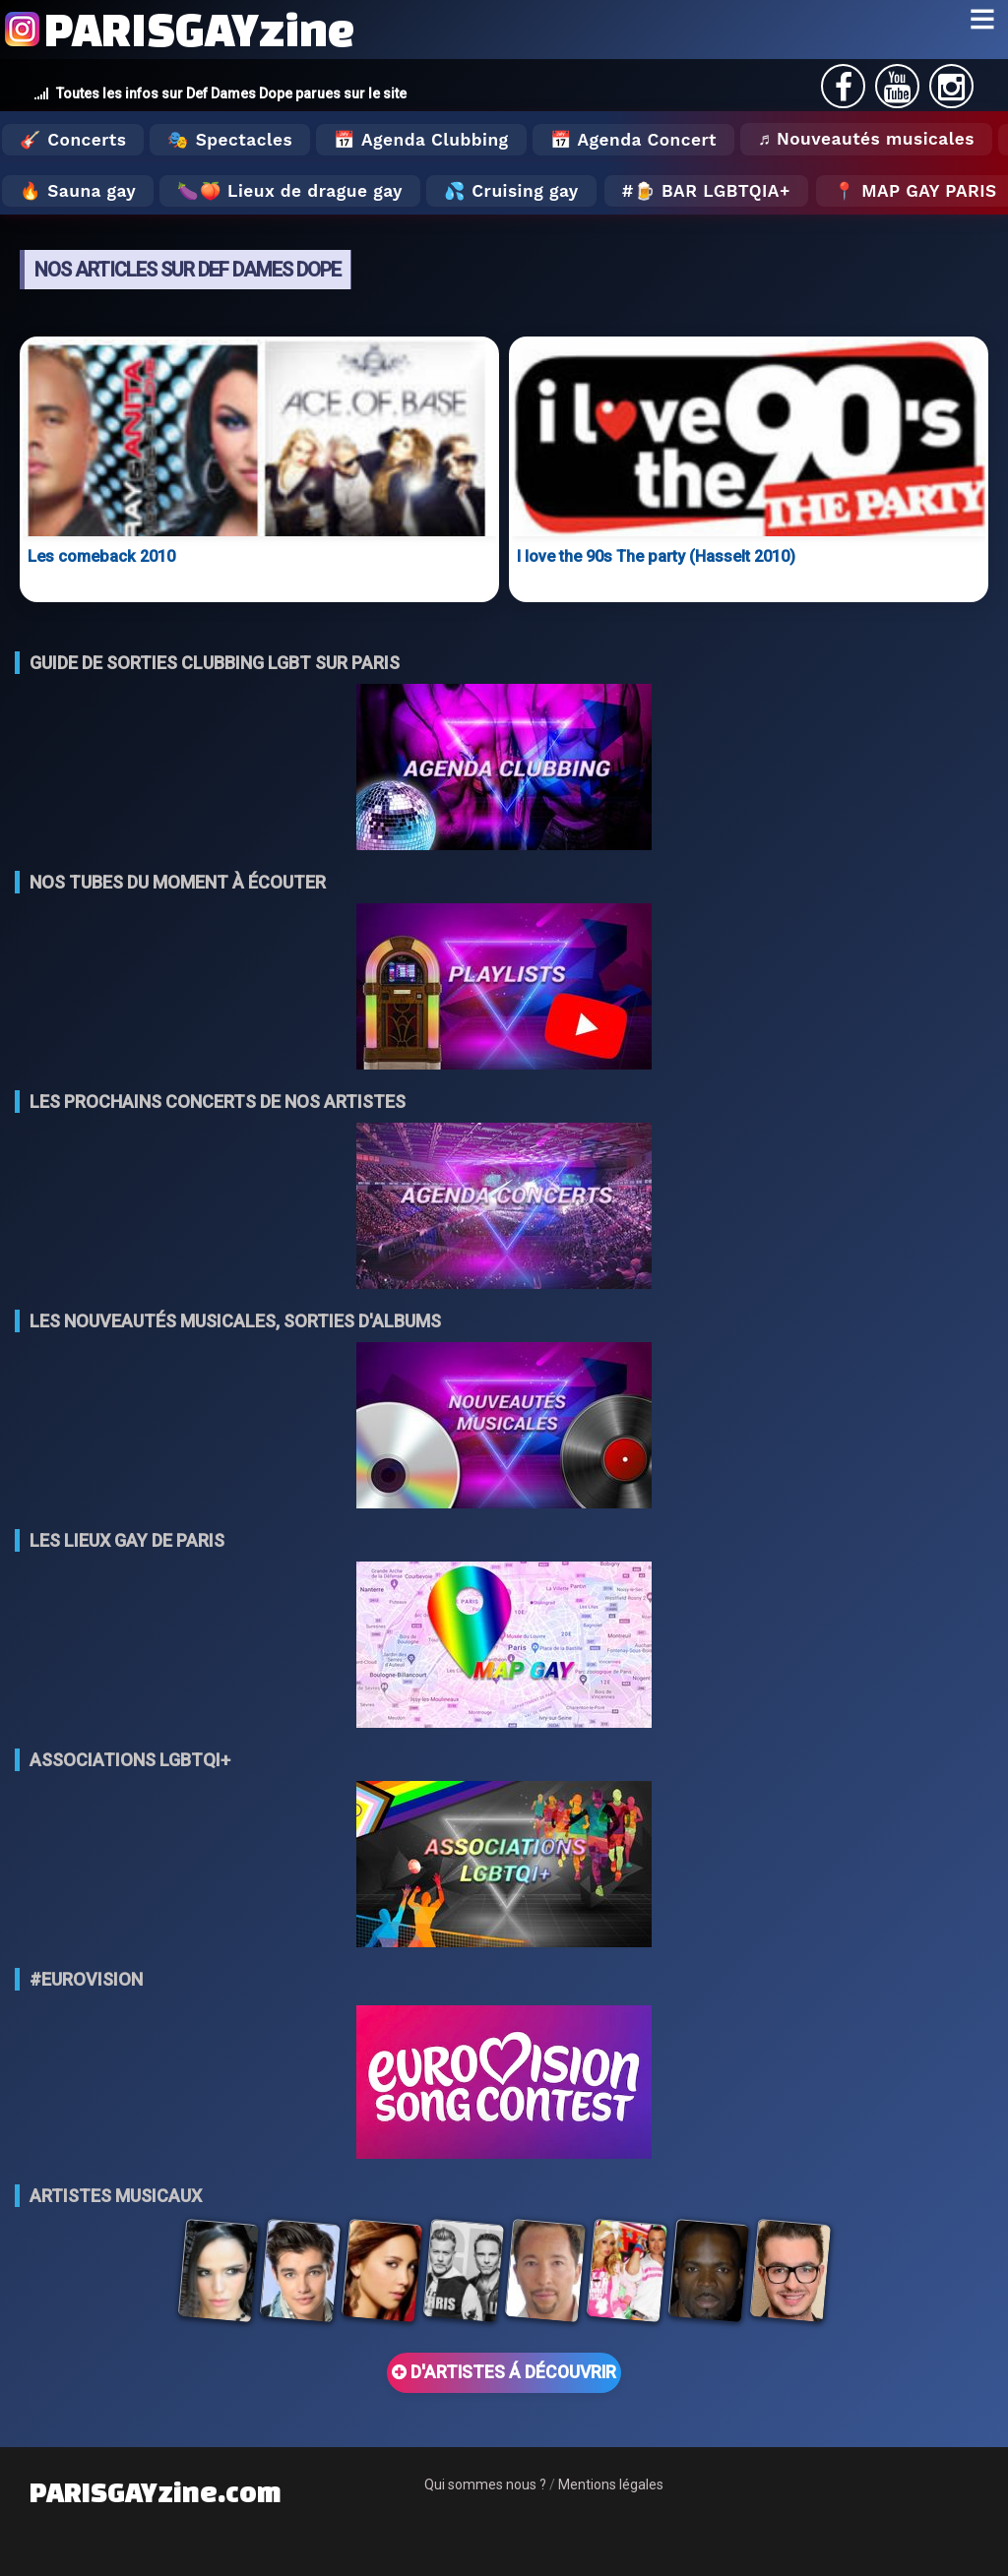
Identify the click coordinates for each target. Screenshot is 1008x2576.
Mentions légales (610, 2484)
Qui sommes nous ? (485, 2484)
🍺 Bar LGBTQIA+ (712, 191)
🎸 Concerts (73, 140)
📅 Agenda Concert (633, 140)
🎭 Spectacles (229, 140)
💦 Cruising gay (511, 191)
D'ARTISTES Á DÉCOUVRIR (504, 2372)
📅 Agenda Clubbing (421, 140)
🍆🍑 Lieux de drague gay (290, 191)
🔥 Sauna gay (78, 191)
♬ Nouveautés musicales (866, 139)
